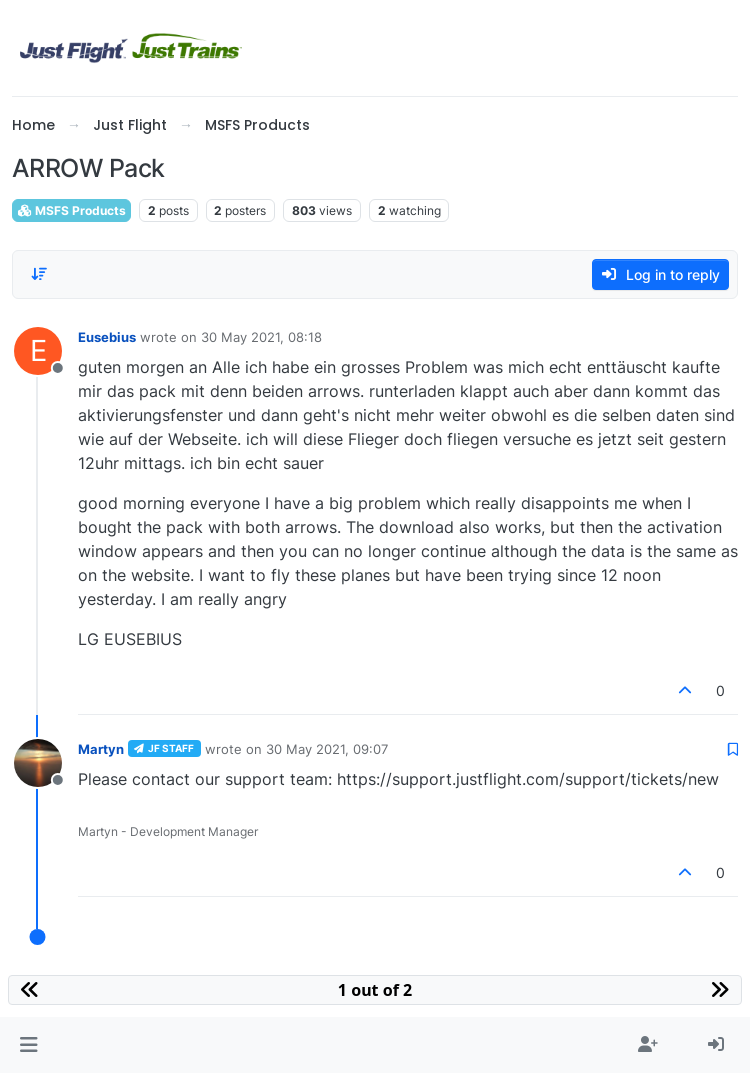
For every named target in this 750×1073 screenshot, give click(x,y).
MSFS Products (71, 210)
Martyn (101, 749)
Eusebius (107, 337)
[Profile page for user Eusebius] (38, 351)
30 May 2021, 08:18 (261, 337)
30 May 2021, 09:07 (327, 749)
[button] (28, 1045)
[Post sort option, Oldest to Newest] (39, 274)
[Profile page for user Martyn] (38, 763)
